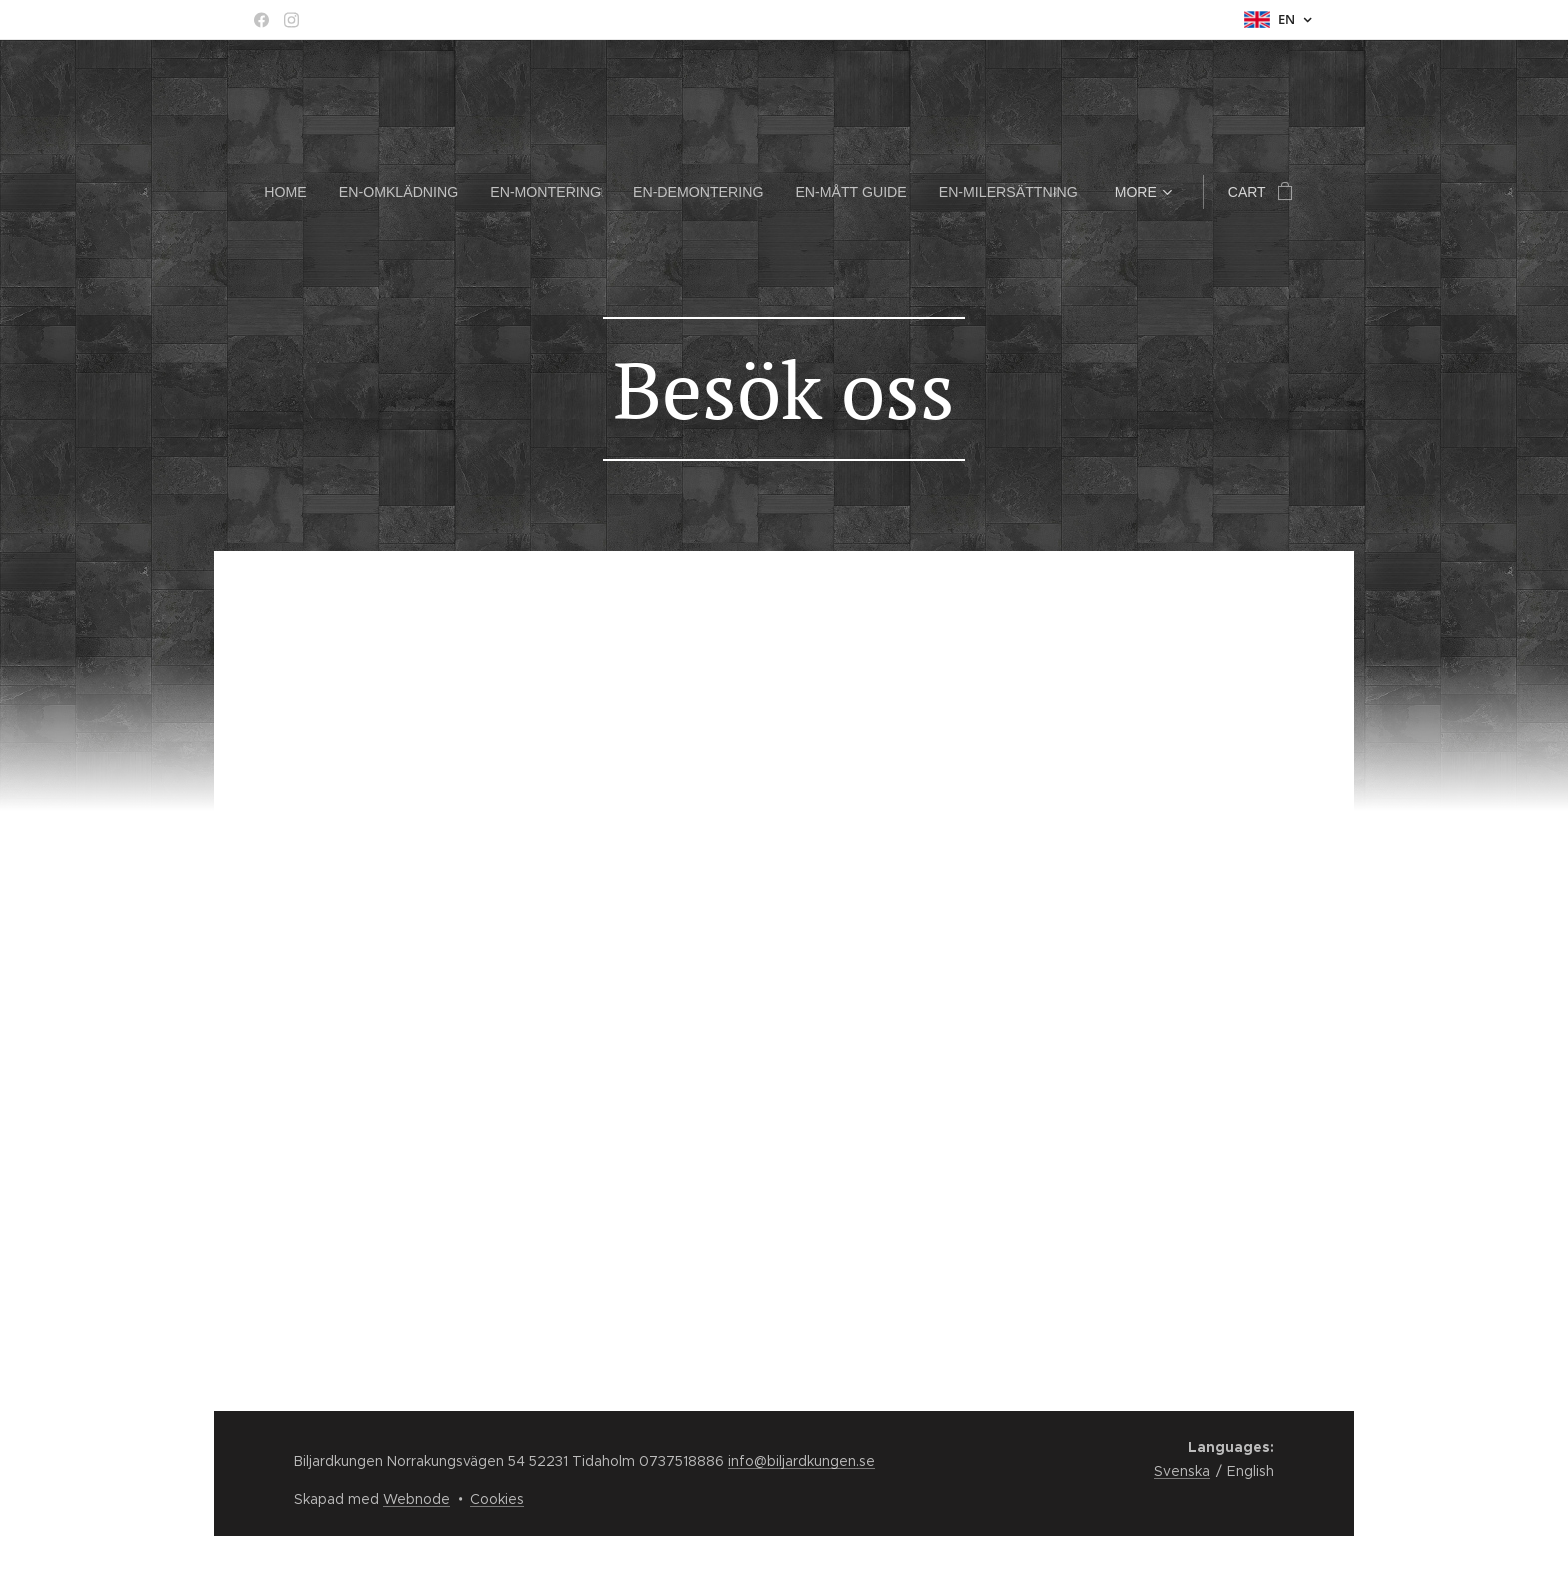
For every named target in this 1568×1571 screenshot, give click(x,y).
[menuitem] (297, 192)
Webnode (416, 1499)
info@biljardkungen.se (801, 1461)
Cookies (497, 1499)
